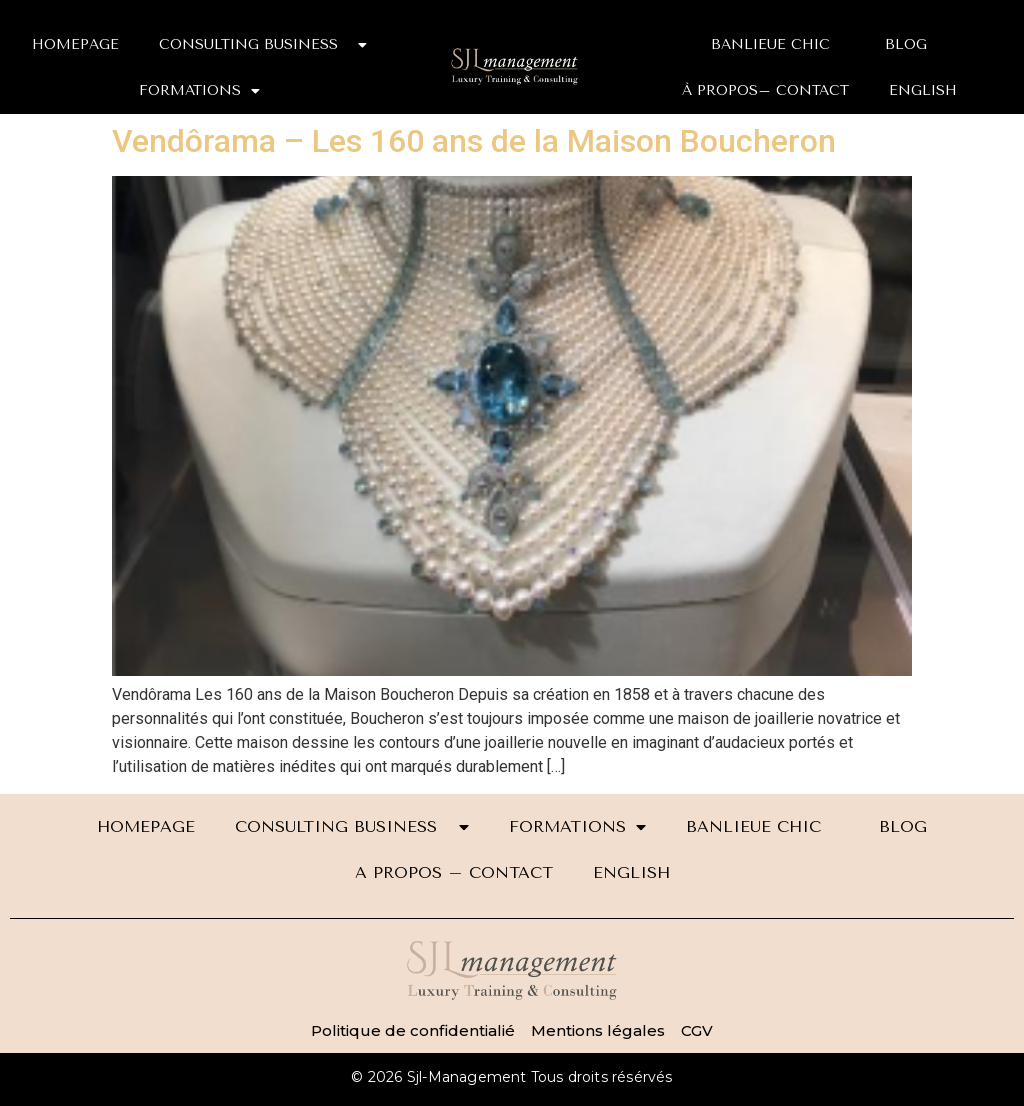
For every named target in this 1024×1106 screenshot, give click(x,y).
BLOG (906, 44)
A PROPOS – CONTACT (454, 872)
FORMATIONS (199, 91)
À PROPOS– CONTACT (765, 90)
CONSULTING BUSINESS (263, 45)
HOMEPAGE (75, 44)
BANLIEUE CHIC (778, 44)
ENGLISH (923, 90)
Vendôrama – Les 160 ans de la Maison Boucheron (474, 141)
